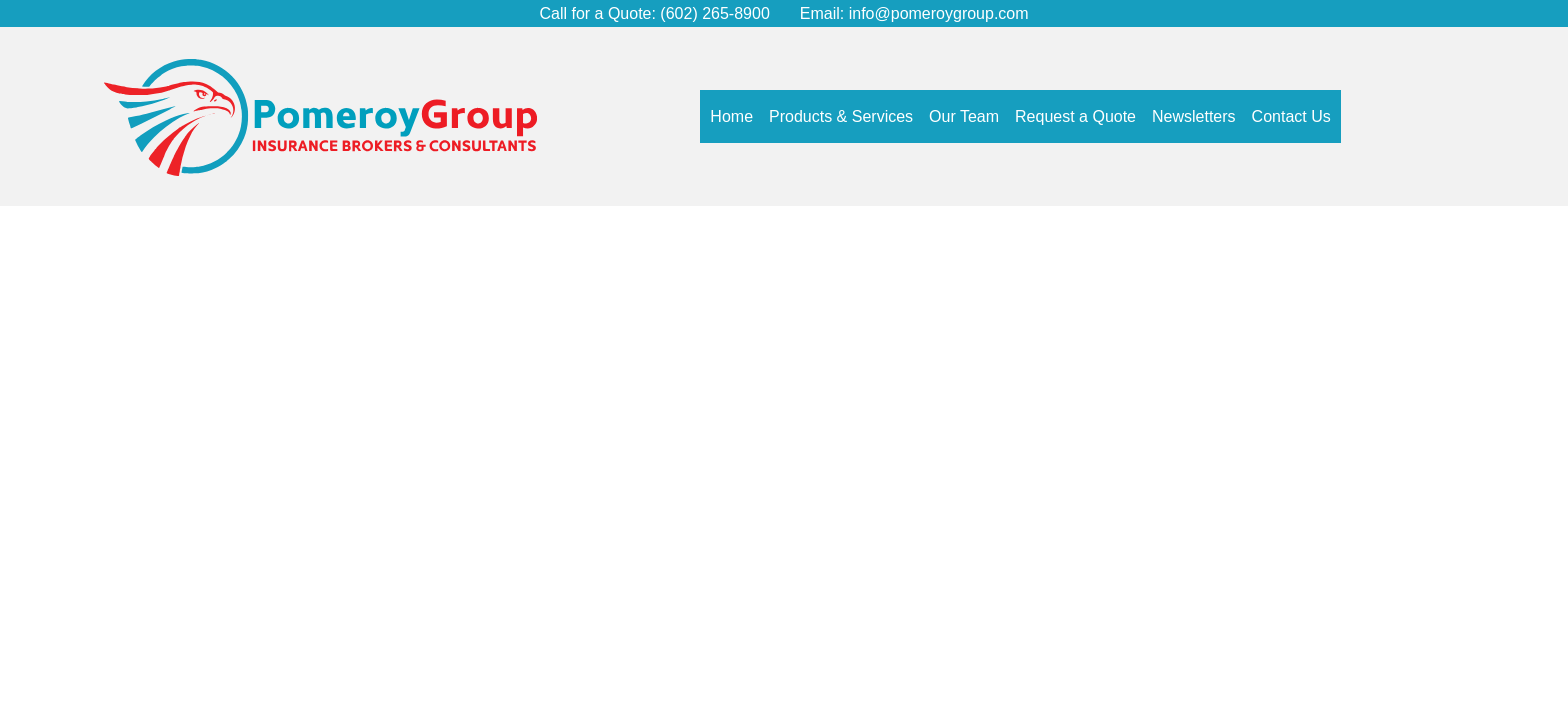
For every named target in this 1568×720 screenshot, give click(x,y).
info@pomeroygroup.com (939, 13)
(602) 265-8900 (713, 13)
